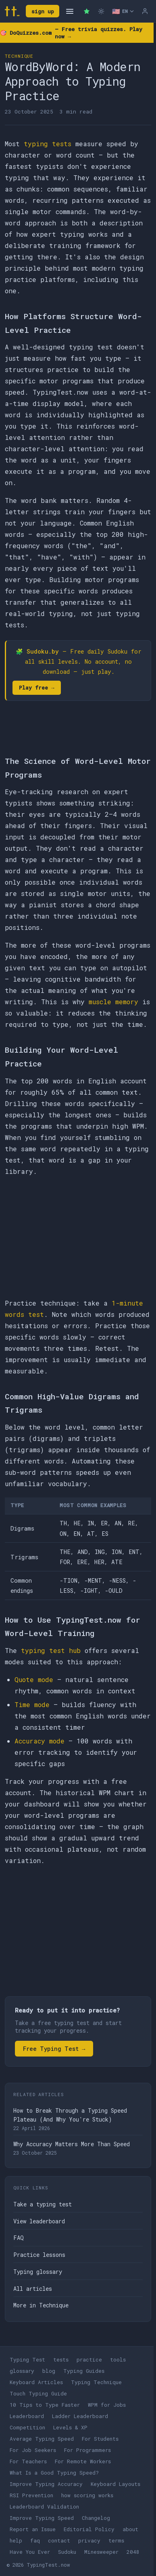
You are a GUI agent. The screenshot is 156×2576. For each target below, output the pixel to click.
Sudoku (67, 2552)
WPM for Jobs (107, 2404)
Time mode (32, 1704)
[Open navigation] (70, 11)
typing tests (47, 143)
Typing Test (27, 2359)
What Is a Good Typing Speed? (54, 2472)
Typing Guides (83, 2371)
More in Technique (41, 2305)
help (16, 2540)
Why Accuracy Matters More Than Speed (71, 2144)
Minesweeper (101, 2552)
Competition (27, 2427)
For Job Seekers (33, 2450)
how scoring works (87, 2495)
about (130, 2529)
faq (35, 2540)
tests (61, 2359)
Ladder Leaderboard (80, 2416)
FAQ (18, 2238)
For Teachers (28, 2461)
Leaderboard (27, 2416)
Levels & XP (70, 2427)
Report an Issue (33, 2529)
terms (116, 2540)
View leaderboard (39, 2221)
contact (59, 2540)
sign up (42, 11)
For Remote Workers (83, 2461)
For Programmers (87, 2450)
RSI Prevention (31, 2495)
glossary (22, 2371)
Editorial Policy (89, 2529)
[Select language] (123, 11)
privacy (89, 2540)
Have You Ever (30, 2552)
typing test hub (51, 1650)
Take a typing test (42, 2204)
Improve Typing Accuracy (46, 2484)
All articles (32, 2288)
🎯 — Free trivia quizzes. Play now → (71, 32)
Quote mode (34, 1679)
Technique (19, 56)
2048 (133, 2552)
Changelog (96, 2518)
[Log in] (144, 11)
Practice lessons (39, 2254)
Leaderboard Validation (44, 2506)
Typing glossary (37, 2271)
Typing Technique (96, 2382)
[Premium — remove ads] (86, 11)
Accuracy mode (39, 1741)
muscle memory (113, 1001)
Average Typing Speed (42, 2438)
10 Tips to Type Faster (45, 2404)
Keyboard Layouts (115, 2484)
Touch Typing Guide (38, 2393)
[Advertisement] (78, 1237)
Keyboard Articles (36, 2382)
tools (118, 2359)
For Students (100, 2438)
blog (48, 2371)
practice (89, 2359)
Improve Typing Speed (42, 2518)
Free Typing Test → (54, 2048)
